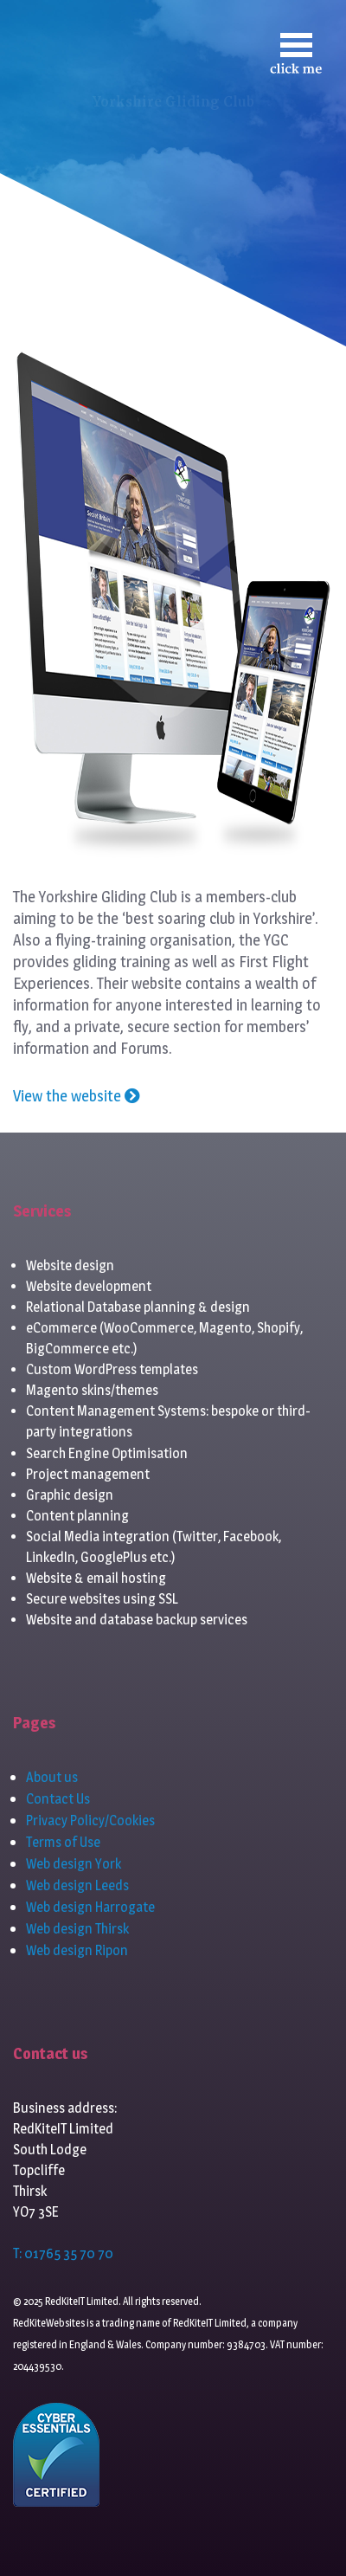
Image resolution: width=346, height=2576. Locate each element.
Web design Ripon (77, 1950)
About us (52, 1777)
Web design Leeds (77, 1885)
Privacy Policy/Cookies (90, 1820)
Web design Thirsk (77, 1929)
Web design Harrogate (90, 1907)
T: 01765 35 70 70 (63, 2253)
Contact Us (58, 1799)
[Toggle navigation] (296, 53)
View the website (76, 1096)
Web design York (73, 1864)
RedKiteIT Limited (210, 2322)
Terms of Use (63, 1842)
